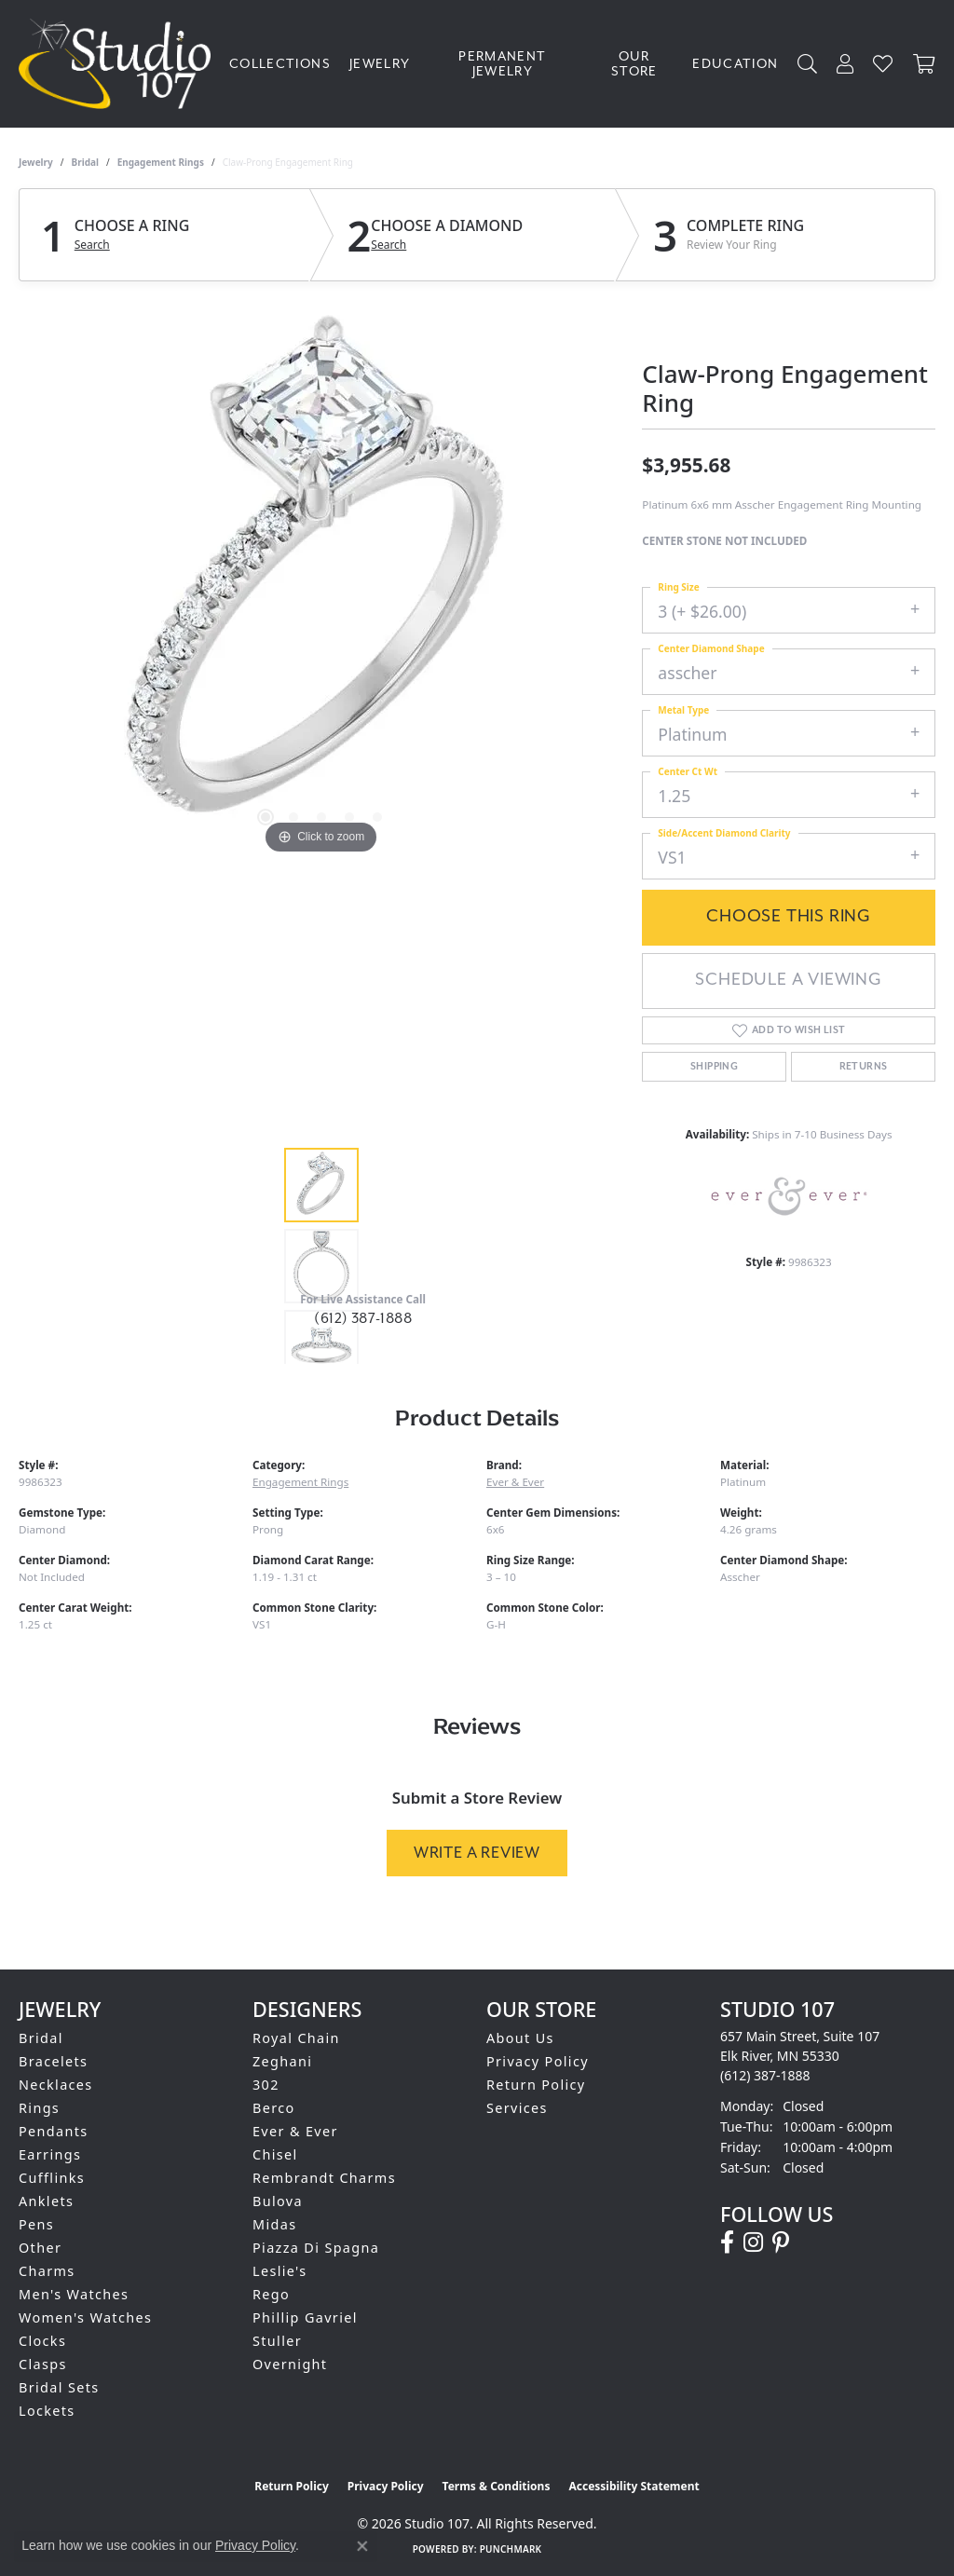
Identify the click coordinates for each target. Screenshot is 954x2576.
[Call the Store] (765, 2075)
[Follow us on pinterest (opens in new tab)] (780, 2242)
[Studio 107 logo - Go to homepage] (119, 64)
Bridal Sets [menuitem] (59, 2387)
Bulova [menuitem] (277, 2201)
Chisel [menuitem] (275, 2154)
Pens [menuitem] (36, 2224)
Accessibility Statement (633, 2486)
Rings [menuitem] (39, 2108)
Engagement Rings (160, 162)
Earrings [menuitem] (50, 2154)
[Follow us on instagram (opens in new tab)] (753, 2242)
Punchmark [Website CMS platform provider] (511, 2549)
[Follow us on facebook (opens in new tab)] (727, 2242)
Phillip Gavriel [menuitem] (305, 2317)
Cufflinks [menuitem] (52, 2178)
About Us (520, 2038)
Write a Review (477, 1852)
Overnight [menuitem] (289, 2364)
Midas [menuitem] (274, 2224)
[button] (807, 63)
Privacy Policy (537, 2061)
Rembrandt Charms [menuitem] (324, 2178)
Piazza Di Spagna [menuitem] (315, 2247)
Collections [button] (280, 64)
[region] (321, 579)
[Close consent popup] (362, 2546)
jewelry (36, 162)
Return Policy (536, 2084)
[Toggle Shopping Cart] (924, 63)
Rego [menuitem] (271, 2294)
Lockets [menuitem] (47, 2410)
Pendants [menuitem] (54, 2131)
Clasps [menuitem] (43, 2364)
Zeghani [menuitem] (282, 2061)
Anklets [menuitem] (46, 2201)
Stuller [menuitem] (277, 2341)
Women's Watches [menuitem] (85, 2317)
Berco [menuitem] (273, 2108)
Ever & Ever (515, 1482)
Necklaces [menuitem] (56, 2084)
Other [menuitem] (40, 2247)
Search (92, 245)
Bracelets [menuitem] (53, 2061)
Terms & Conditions (497, 2486)
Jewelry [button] (380, 64)
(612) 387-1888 (363, 1318)
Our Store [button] (634, 63)
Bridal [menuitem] (41, 2038)
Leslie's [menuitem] (279, 2271)
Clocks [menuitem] (42, 2341)
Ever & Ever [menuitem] (295, 2131)
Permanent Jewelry (502, 63)
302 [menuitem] (265, 2084)
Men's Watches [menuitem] (74, 2294)
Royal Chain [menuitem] (296, 2038)
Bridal (85, 162)
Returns (863, 1066)
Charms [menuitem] (47, 2271)
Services (517, 2108)
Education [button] (735, 64)
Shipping (714, 1066)
